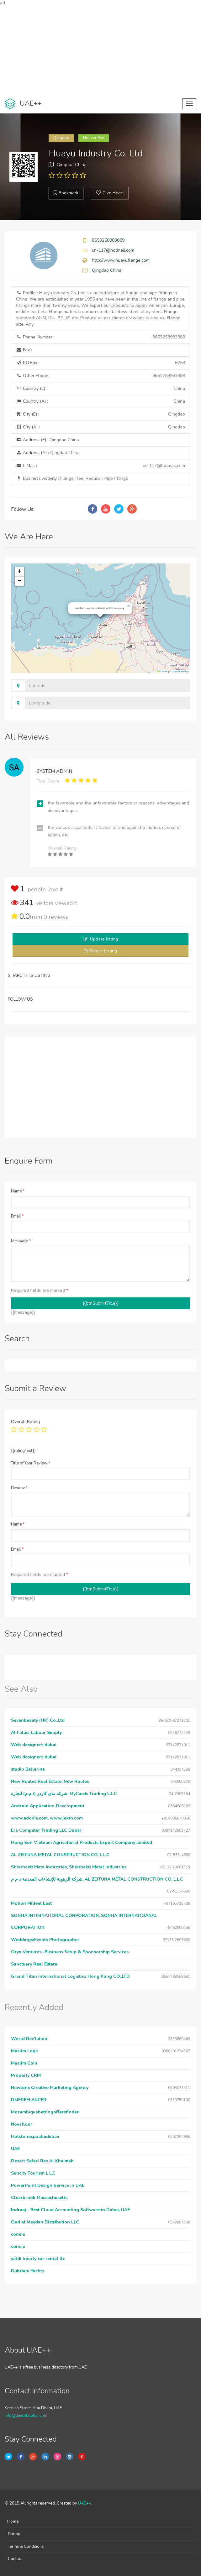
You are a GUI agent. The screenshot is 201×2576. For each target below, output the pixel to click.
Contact (15, 2559)
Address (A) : (48, 453)
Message (21, 1241)
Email (17, 1216)
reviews (56, 917)
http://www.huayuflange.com (121, 260)
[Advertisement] (100, 50)
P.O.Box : (100, 363)
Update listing (104, 939)
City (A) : (100, 427)
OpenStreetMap (180, 671)
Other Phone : (100, 376)
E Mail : (100, 466)
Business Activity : (72, 478)
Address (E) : (47, 440)
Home (13, 2521)
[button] (128, 606)
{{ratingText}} (23, 1450)
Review (19, 1488)
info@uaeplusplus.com (26, 2415)
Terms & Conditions (26, 2546)
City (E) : (100, 414)
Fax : (24, 350)
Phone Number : (100, 337)
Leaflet (162, 671)
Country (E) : (100, 388)
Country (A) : (100, 401)
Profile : (100, 308)
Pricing (14, 2534)
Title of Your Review (30, 1463)
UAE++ (84, 2503)
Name (17, 1191)
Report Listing (103, 951)
